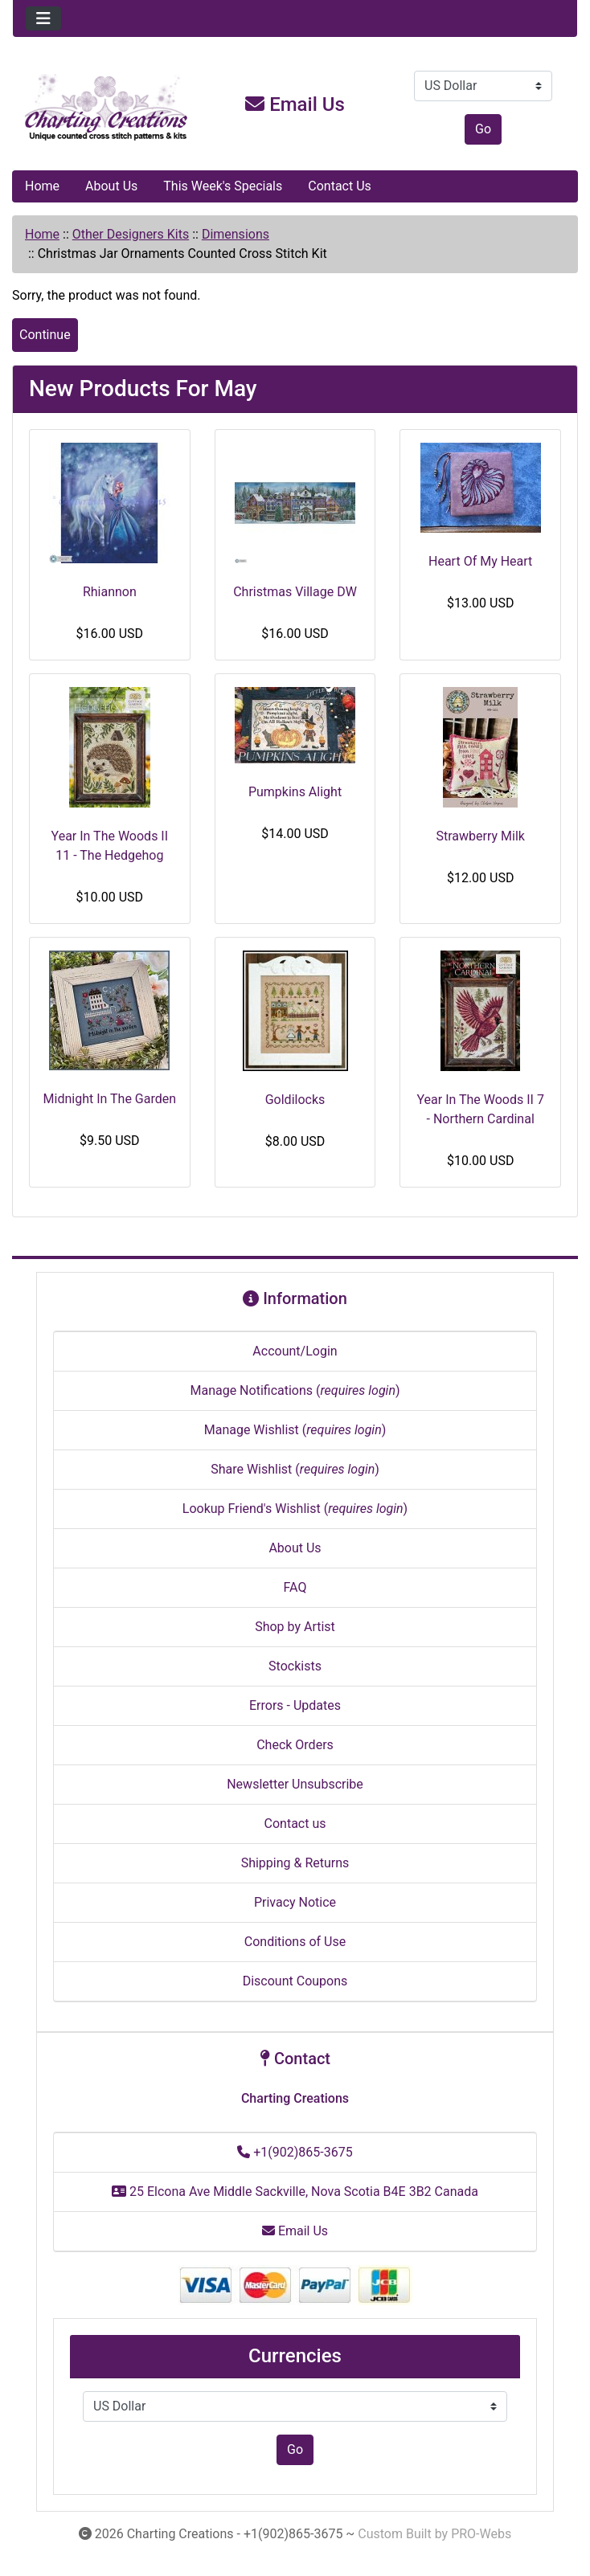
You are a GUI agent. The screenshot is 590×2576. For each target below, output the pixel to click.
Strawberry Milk (480, 836)
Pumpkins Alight (295, 791)
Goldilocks (295, 1099)
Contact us (295, 1823)
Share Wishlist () (295, 1469)
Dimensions (235, 234)
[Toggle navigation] (43, 18)
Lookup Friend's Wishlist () (295, 1508)
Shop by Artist (295, 1626)
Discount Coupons (295, 1981)
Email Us (295, 104)
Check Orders (295, 1744)
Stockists (295, 1666)
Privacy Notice (295, 1902)
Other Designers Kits (130, 234)
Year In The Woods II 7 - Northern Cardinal (479, 1109)
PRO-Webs (481, 2533)
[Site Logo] (107, 108)
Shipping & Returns (295, 1863)
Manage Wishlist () (295, 1429)
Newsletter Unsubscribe (295, 1784)
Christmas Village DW (295, 591)
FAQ (295, 1587)
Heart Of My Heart (480, 561)
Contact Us (339, 186)
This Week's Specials (222, 186)
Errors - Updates (295, 1705)
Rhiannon (110, 591)
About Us (111, 186)
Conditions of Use (295, 1941)
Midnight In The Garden (109, 1098)
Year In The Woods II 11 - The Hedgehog (110, 845)
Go (483, 129)
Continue (45, 334)
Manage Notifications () (294, 1390)
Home (42, 186)
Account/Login (294, 1351)
